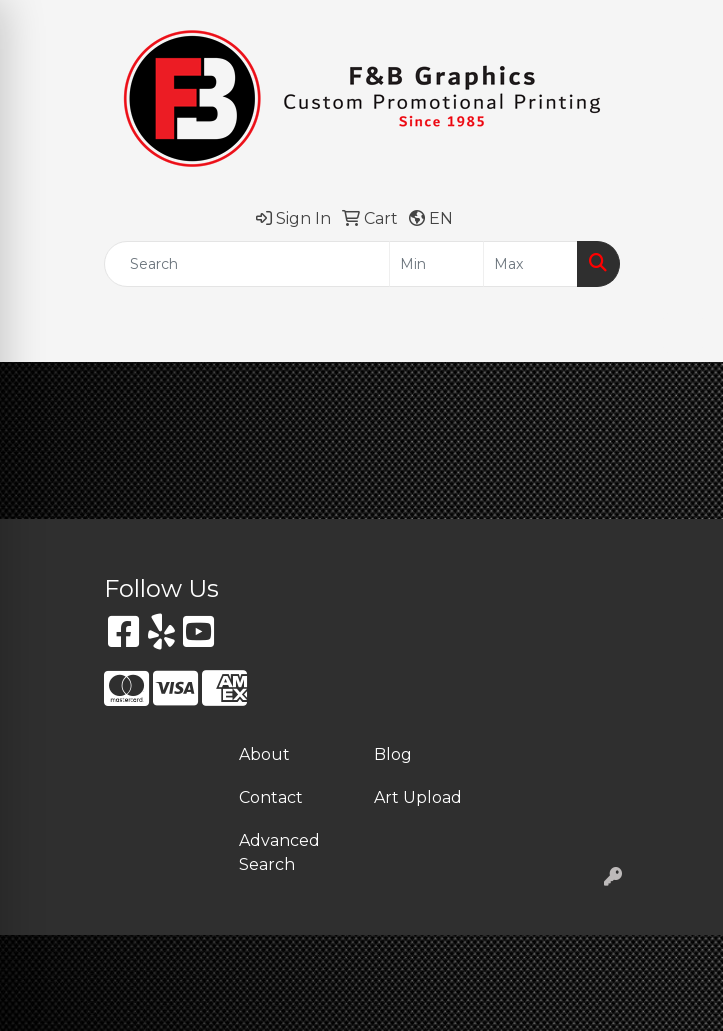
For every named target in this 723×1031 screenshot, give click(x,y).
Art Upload (418, 797)
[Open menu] (683, 333)
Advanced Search (279, 852)
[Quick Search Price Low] (436, 264)
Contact (271, 797)
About (264, 754)
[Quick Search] (247, 264)
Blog (393, 754)
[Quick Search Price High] (530, 264)
